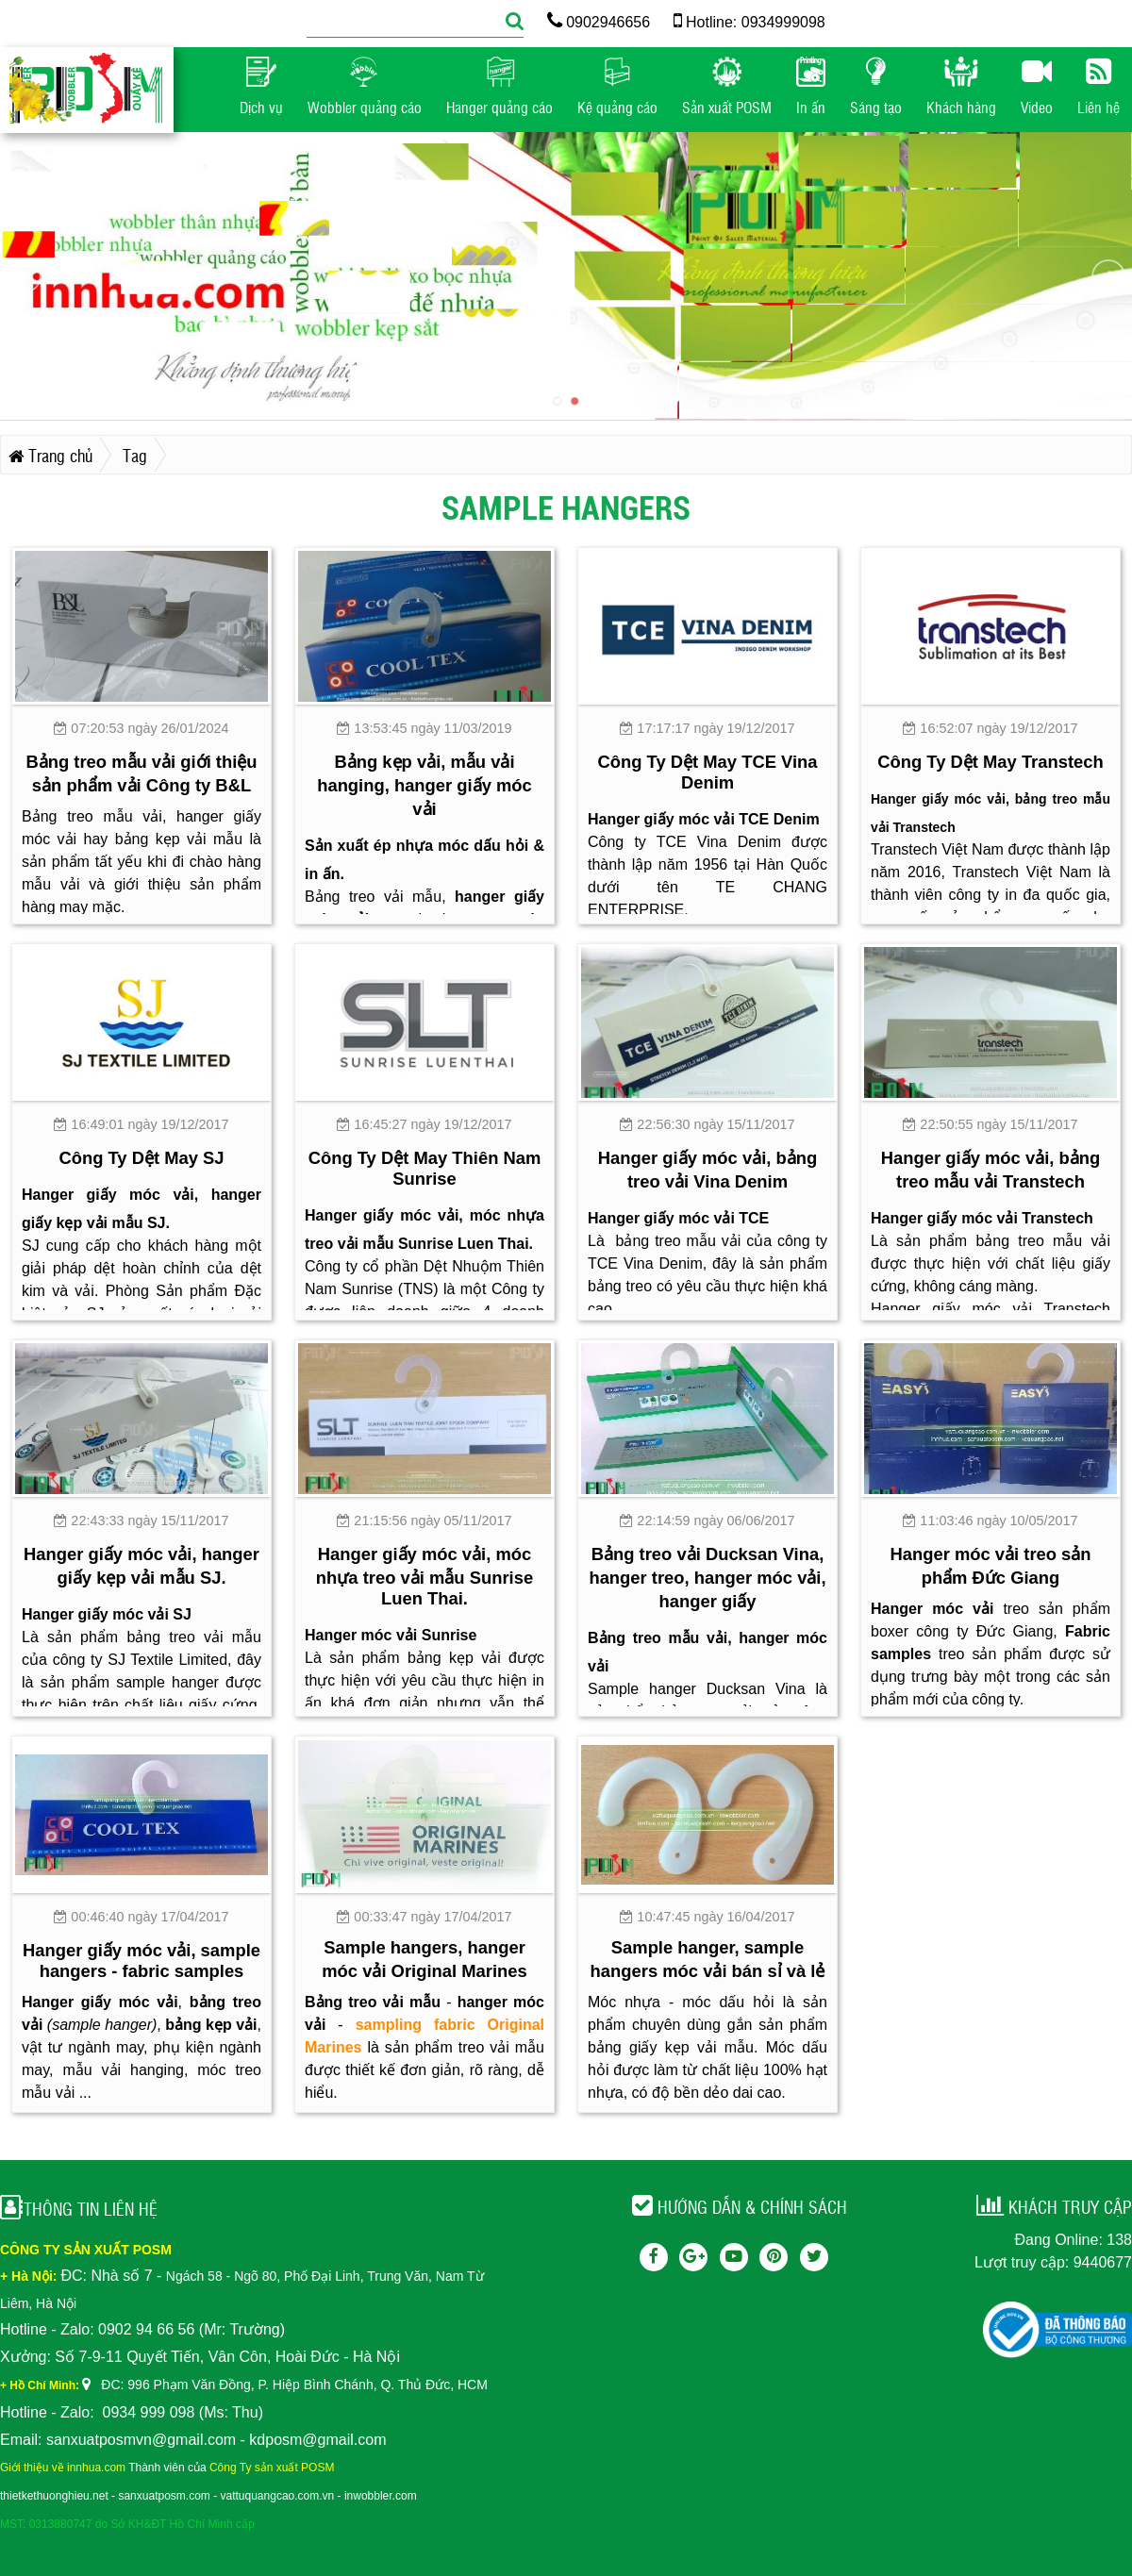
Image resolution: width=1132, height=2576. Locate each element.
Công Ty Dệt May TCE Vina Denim (707, 772)
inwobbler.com (380, 2495)
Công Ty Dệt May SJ (141, 1158)
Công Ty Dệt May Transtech (990, 762)
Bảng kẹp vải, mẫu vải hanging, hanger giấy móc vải (424, 785)
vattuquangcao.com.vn (278, 2495)
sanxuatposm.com (163, 2495)
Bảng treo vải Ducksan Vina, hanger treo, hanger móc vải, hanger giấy (707, 1577)
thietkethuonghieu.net (54, 2495)
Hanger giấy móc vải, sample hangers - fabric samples (141, 1960)
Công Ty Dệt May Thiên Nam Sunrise (424, 1168)
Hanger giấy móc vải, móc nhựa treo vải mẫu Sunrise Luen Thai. (424, 1576)
